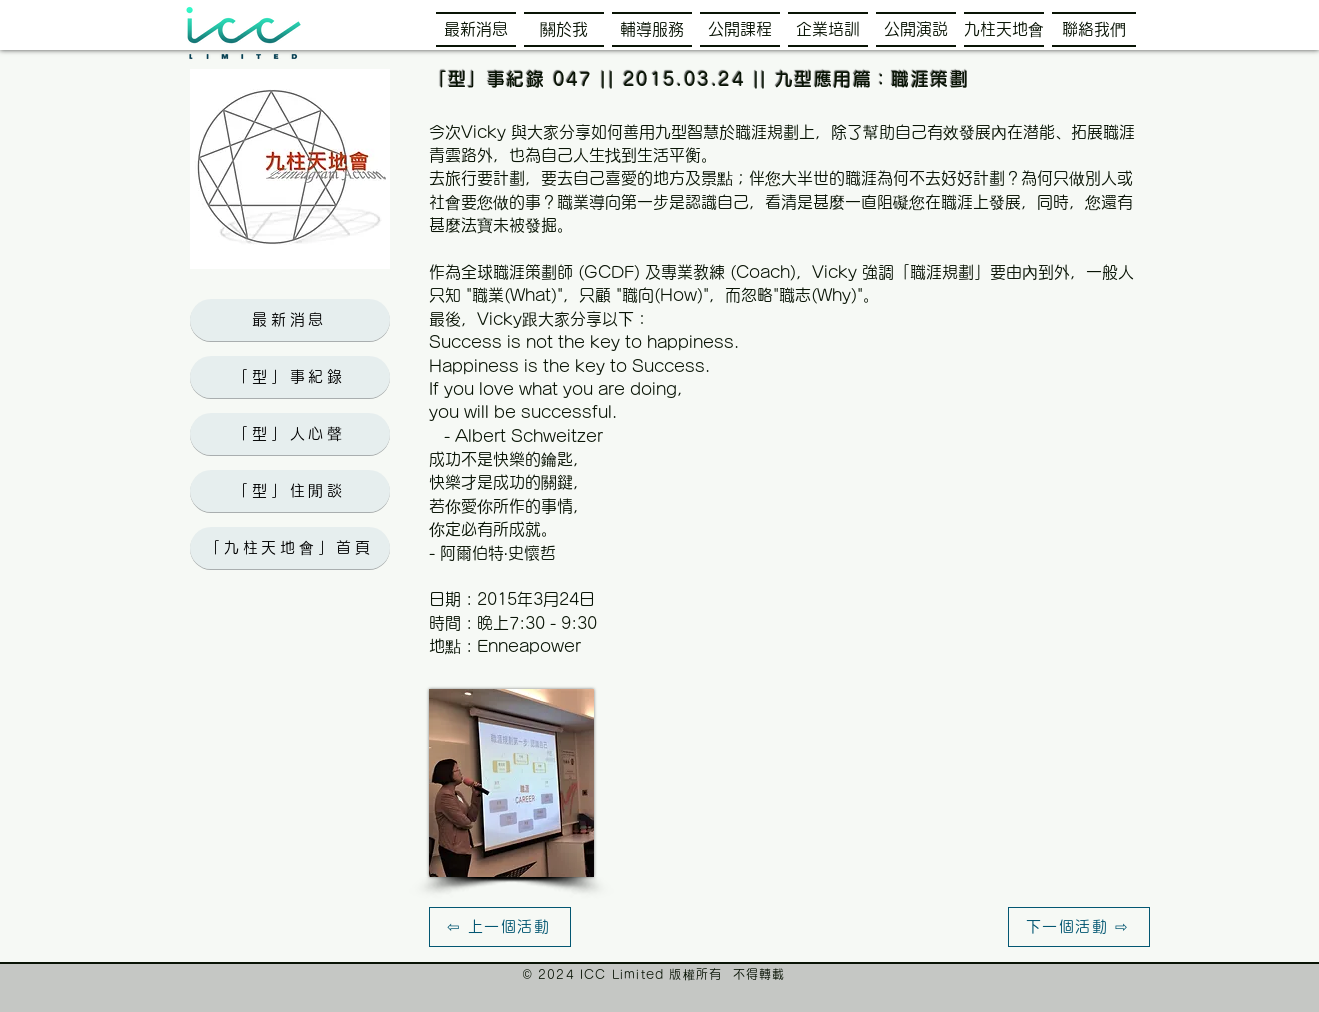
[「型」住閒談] (290, 491)
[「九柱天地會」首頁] (290, 548)
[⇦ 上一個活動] (500, 927)
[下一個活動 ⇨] (1079, 927)
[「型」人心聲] (290, 434)
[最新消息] (290, 320)
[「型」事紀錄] (290, 377)
